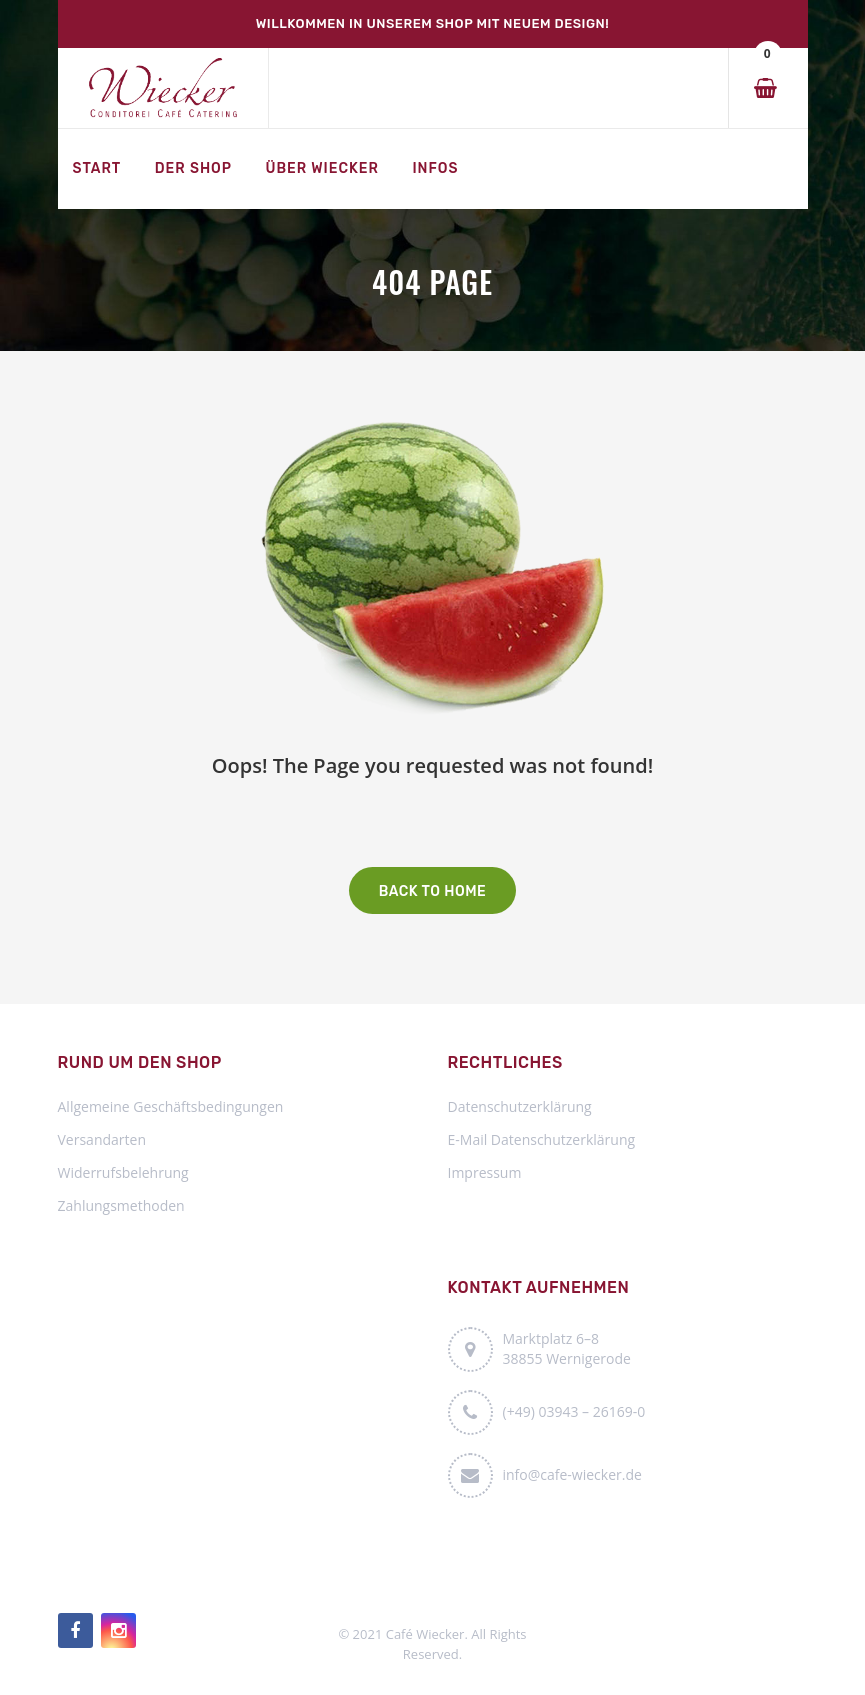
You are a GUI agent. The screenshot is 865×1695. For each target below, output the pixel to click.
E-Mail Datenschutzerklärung (542, 1139)
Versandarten (102, 1139)
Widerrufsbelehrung (123, 1172)
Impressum (485, 1172)
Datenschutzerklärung (520, 1106)
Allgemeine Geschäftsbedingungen (171, 1106)
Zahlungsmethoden (121, 1205)
